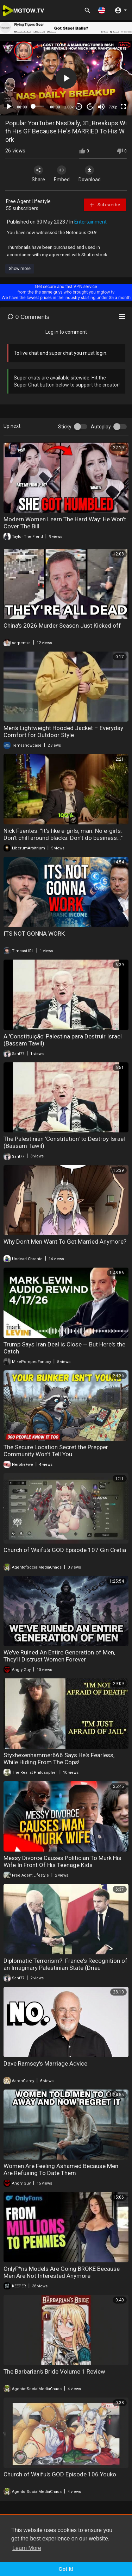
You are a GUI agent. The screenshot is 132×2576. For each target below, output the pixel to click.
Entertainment (90, 222)
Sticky (64, 426)
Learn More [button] (26, 2548)
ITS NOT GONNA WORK (34, 933)
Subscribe (104, 205)
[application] (66, 78)
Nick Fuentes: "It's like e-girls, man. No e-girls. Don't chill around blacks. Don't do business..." (63, 834)
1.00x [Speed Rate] (69, 107)
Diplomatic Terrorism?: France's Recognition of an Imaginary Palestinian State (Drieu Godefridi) (65, 1967)
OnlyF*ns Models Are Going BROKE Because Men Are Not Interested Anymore (62, 2272)
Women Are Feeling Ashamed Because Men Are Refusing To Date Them (61, 2169)
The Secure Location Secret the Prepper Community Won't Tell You (56, 1451)
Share (38, 173)
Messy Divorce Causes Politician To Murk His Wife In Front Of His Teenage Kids (62, 1861)
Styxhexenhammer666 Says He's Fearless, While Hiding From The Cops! (59, 1759)
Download (89, 173)
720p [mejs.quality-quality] (113, 107)
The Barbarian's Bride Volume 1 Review (54, 2371)
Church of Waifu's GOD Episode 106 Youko (60, 2474)
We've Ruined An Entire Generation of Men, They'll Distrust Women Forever (59, 1656)
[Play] (9, 106)
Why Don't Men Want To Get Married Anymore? (65, 1241)
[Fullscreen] (123, 106)
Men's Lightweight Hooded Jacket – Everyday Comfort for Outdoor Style (63, 731)
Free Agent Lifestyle (28, 201)
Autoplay (101, 426)
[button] (102, 10)
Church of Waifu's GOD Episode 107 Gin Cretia (65, 1549)
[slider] (38, 106)
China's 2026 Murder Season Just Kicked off (62, 625)
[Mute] (101, 106)
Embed (62, 173)
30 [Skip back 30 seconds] (79, 106)
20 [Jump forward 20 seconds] (90, 106)
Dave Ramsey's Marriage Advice (45, 2063)
